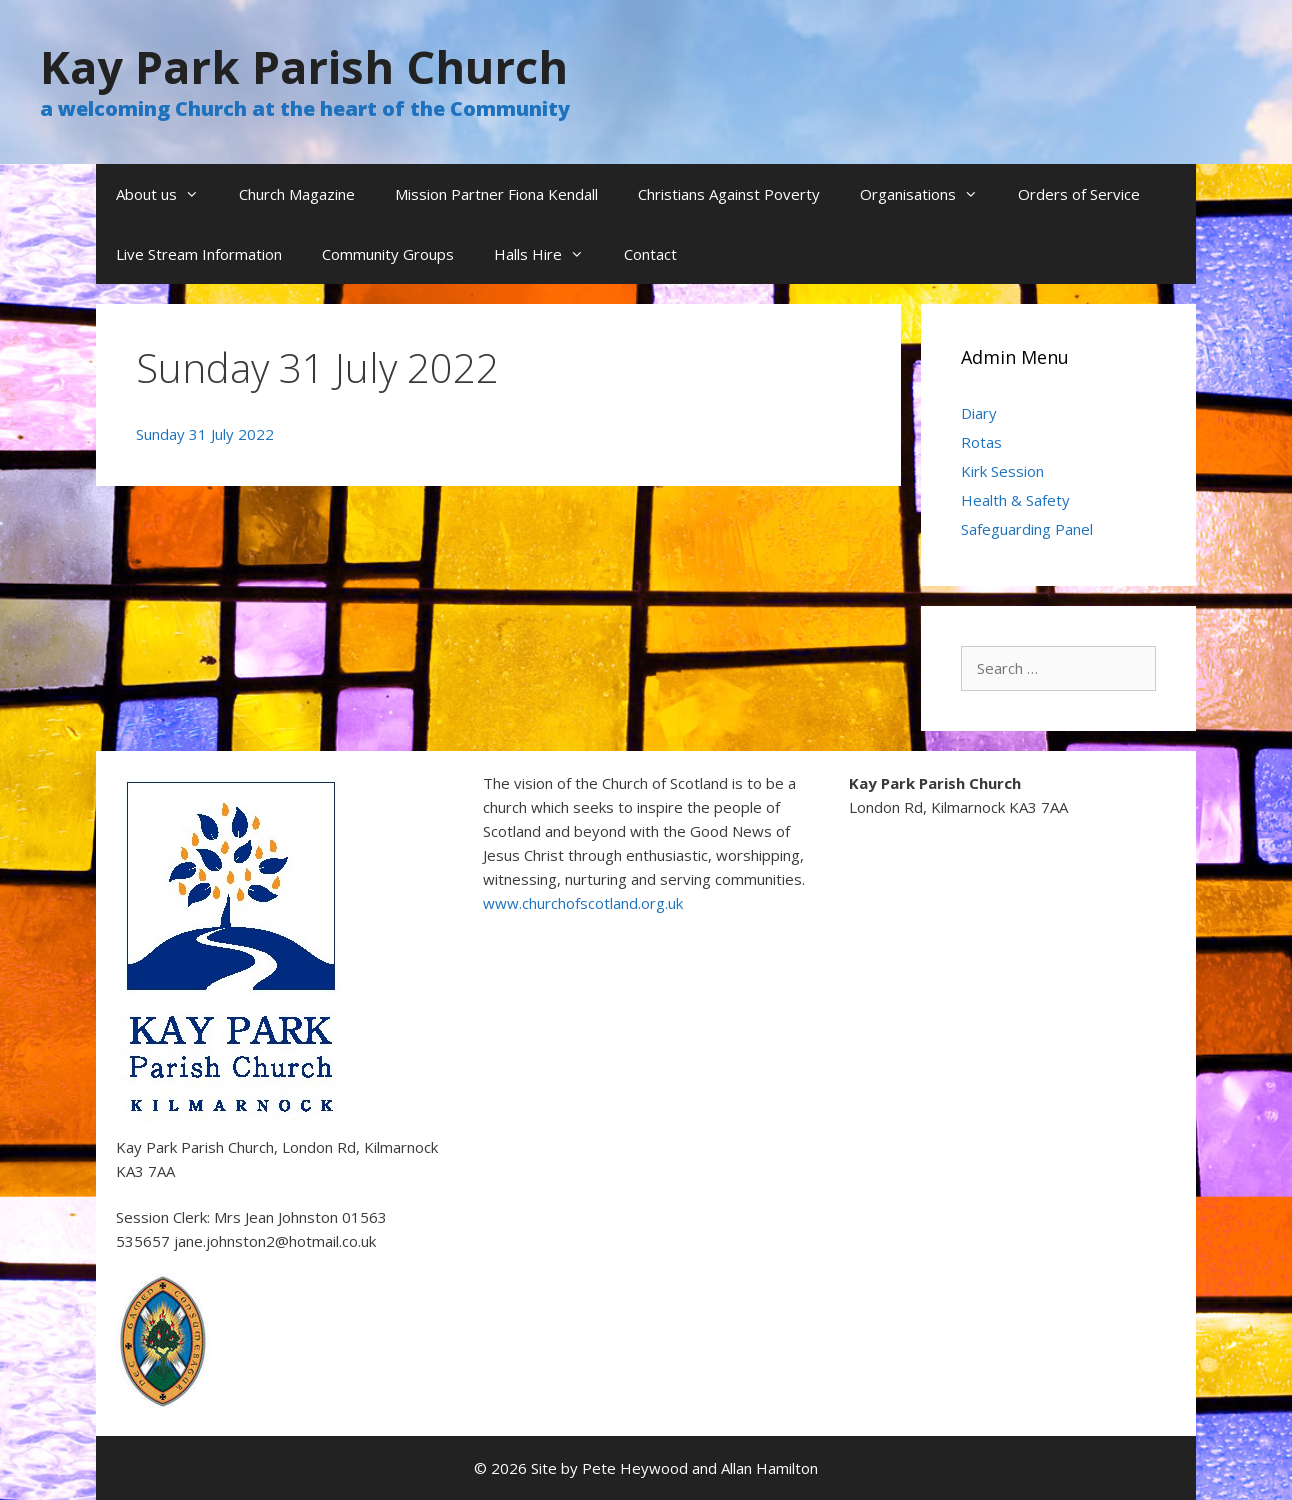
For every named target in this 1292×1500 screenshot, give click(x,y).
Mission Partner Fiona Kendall (496, 194)
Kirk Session (1002, 471)
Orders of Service (1079, 194)
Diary (979, 413)
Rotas (981, 442)
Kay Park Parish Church (304, 66)
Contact (650, 254)
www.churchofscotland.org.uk (583, 903)
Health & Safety (1015, 500)
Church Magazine (297, 194)
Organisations (929, 194)
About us (167, 194)
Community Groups (388, 254)
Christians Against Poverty (729, 194)
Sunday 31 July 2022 (205, 434)
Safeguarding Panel (1027, 529)
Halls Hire (549, 254)
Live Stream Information (199, 254)
